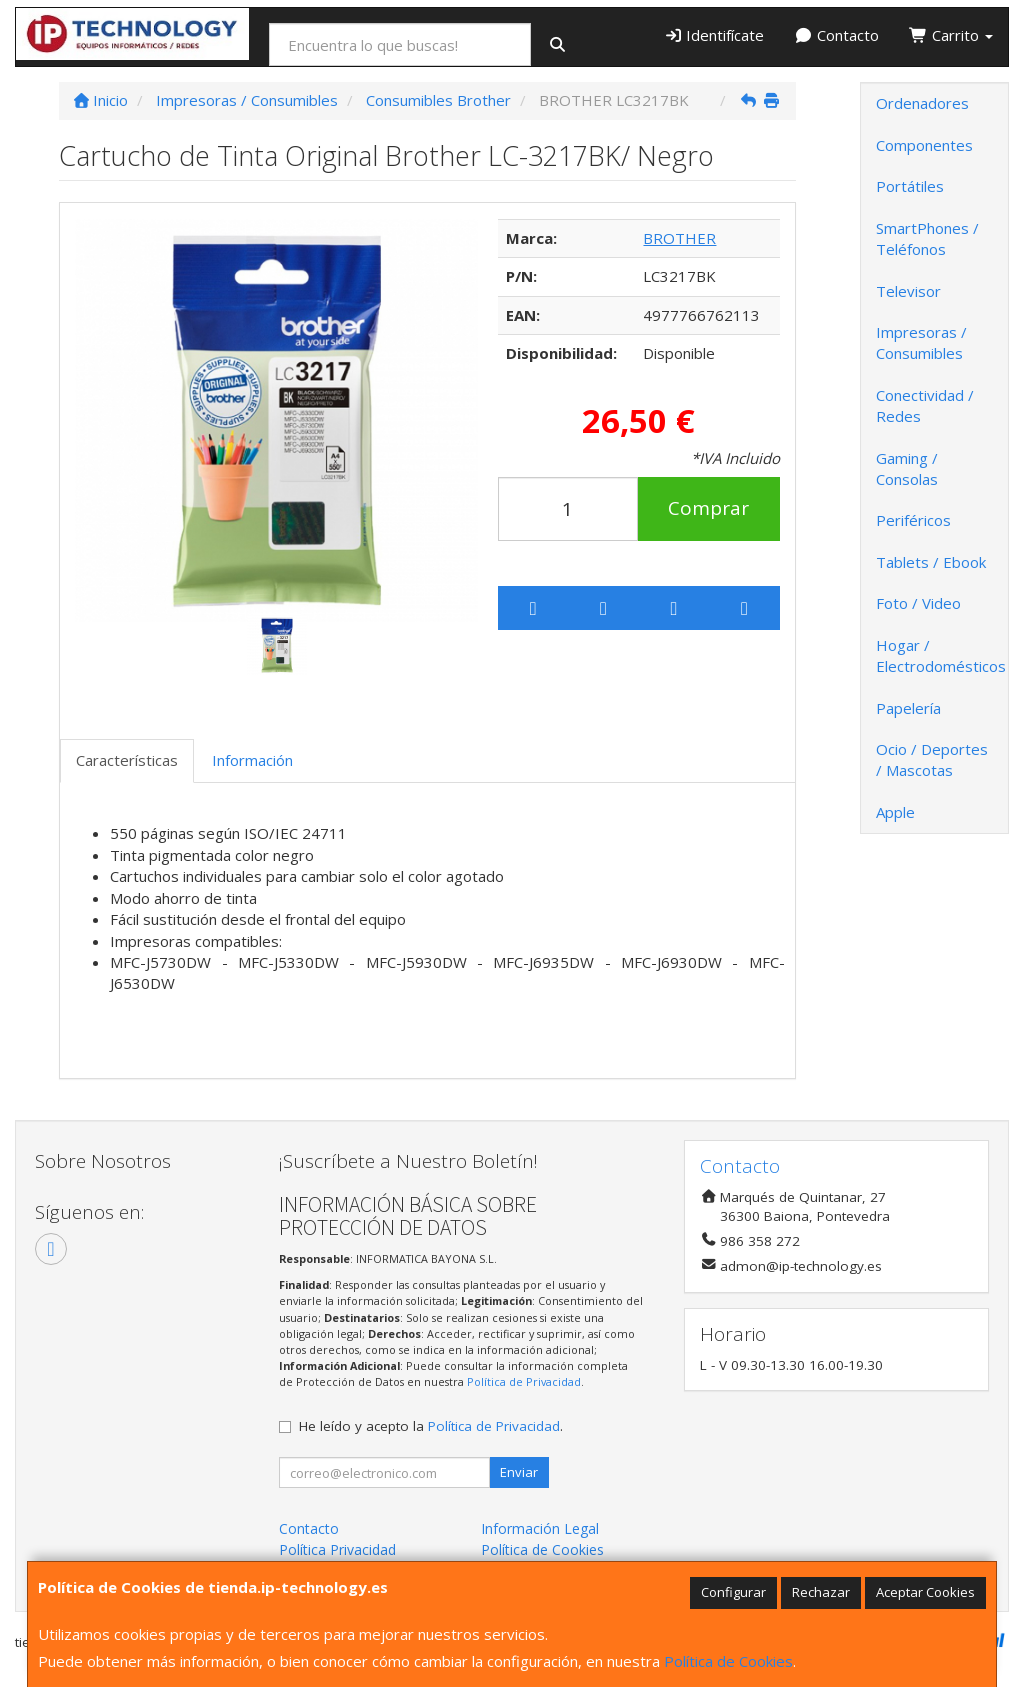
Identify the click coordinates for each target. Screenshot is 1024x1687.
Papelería (908, 708)
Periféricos (913, 520)
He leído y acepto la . (431, 1426)
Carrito (951, 35)
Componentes (924, 145)
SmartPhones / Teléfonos (927, 238)
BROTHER (679, 238)
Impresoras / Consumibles (921, 342)
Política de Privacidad (524, 1381)
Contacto (836, 35)
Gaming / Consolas (907, 468)
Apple (895, 812)
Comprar (708, 508)
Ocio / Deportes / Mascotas (932, 759)
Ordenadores (922, 103)
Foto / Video (918, 603)
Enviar (519, 1472)
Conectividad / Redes (925, 405)
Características (127, 760)
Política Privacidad (337, 1549)
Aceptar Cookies (925, 1592)
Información (252, 760)
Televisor (908, 291)
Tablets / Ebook (931, 562)
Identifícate (714, 35)
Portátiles (910, 186)
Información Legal (540, 1528)
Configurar (733, 1592)
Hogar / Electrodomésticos (941, 655)
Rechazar (821, 1592)
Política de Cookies (728, 1661)
